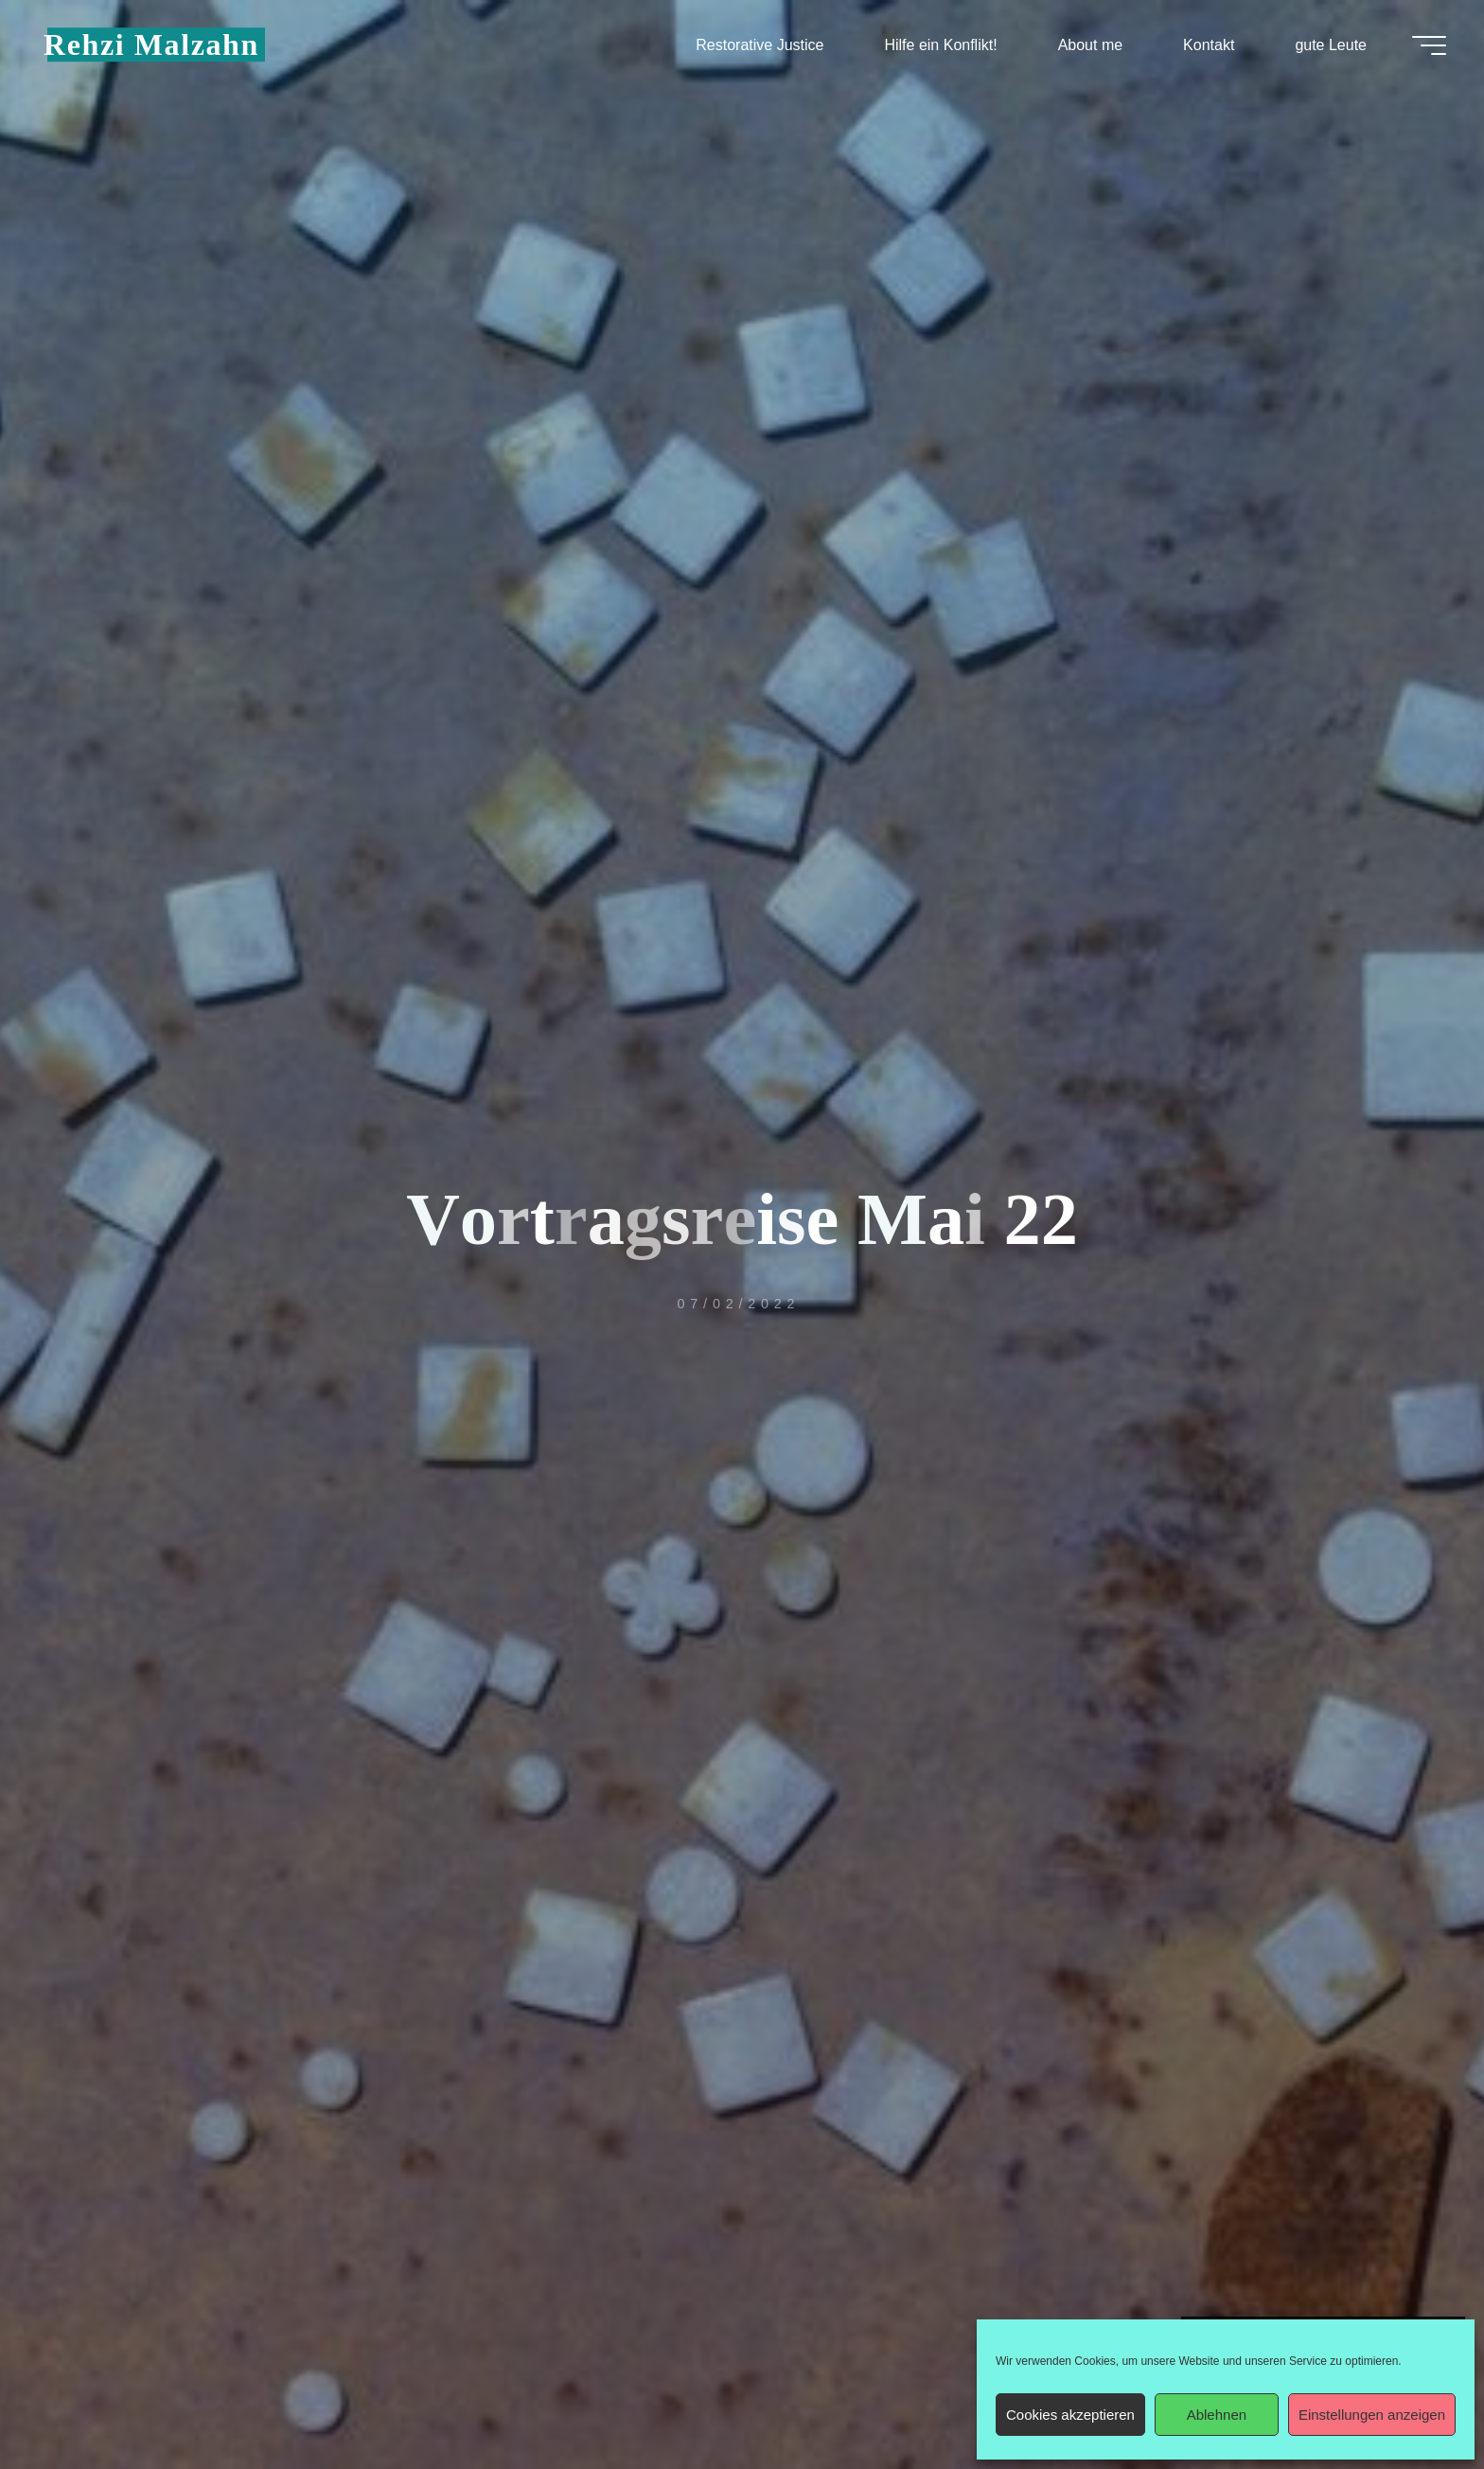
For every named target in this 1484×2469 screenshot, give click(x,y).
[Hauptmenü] (1429, 45)
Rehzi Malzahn (151, 44)
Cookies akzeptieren (1070, 2415)
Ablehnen (1216, 2415)
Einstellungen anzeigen (1371, 2415)
